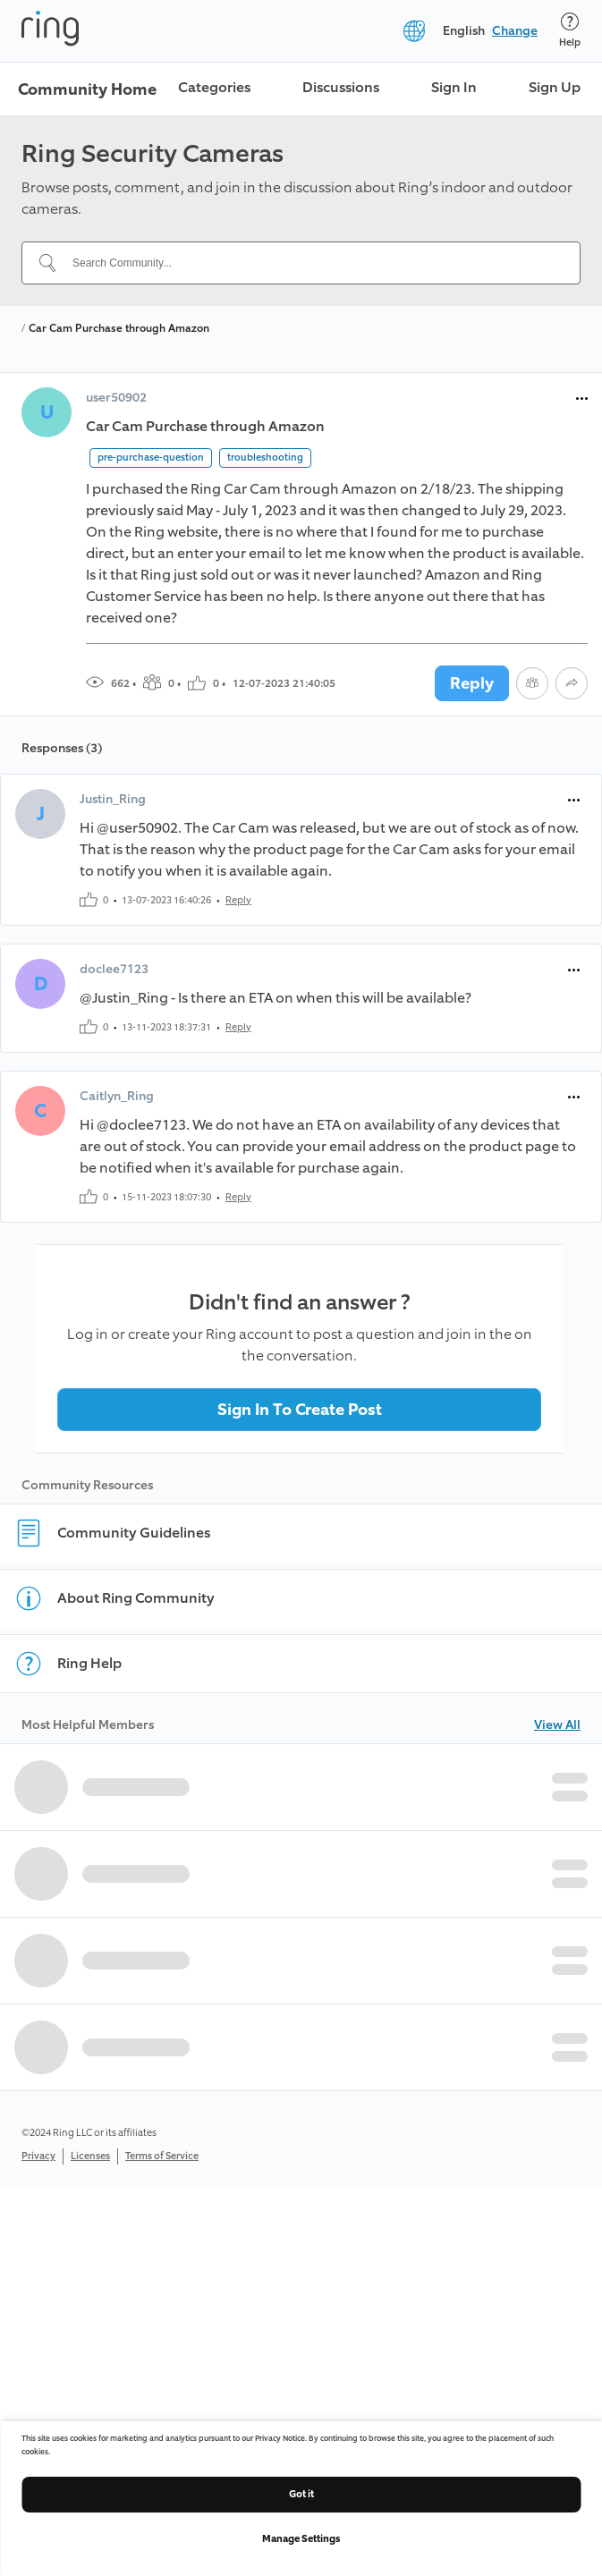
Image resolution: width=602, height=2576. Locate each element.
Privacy (38, 2156)
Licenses (90, 2156)
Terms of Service (162, 2156)
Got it (301, 2494)
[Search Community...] (311, 263)
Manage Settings (301, 2539)
